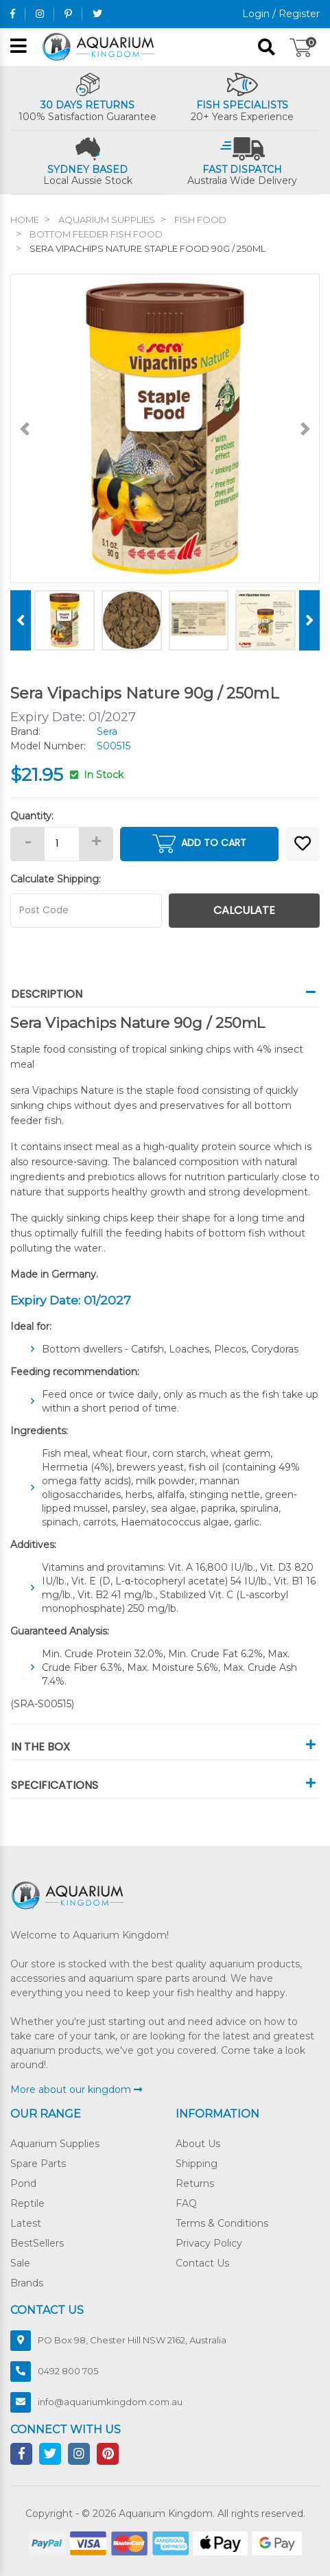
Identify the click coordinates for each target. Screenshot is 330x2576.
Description (165, 994)
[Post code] (86, 910)
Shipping (196, 2163)
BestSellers (37, 2243)
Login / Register (281, 14)
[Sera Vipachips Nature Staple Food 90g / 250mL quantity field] (61, 844)
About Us (198, 2144)
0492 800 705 (68, 2370)
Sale (20, 2263)
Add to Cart (199, 843)
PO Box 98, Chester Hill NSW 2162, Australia (132, 2339)
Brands (26, 2283)
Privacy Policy (209, 2243)
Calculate (244, 910)
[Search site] (266, 47)
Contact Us (202, 2263)
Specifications (165, 1785)
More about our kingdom (76, 2089)
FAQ (186, 2203)
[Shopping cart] (301, 47)
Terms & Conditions (222, 2223)
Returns (195, 2183)
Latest (25, 2223)
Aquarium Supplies (54, 2144)
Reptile (27, 2203)
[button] (302, 844)
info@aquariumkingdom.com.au (110, 2401)
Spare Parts (38, 2163)
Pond (23, 2183)
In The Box (165, 1747)
